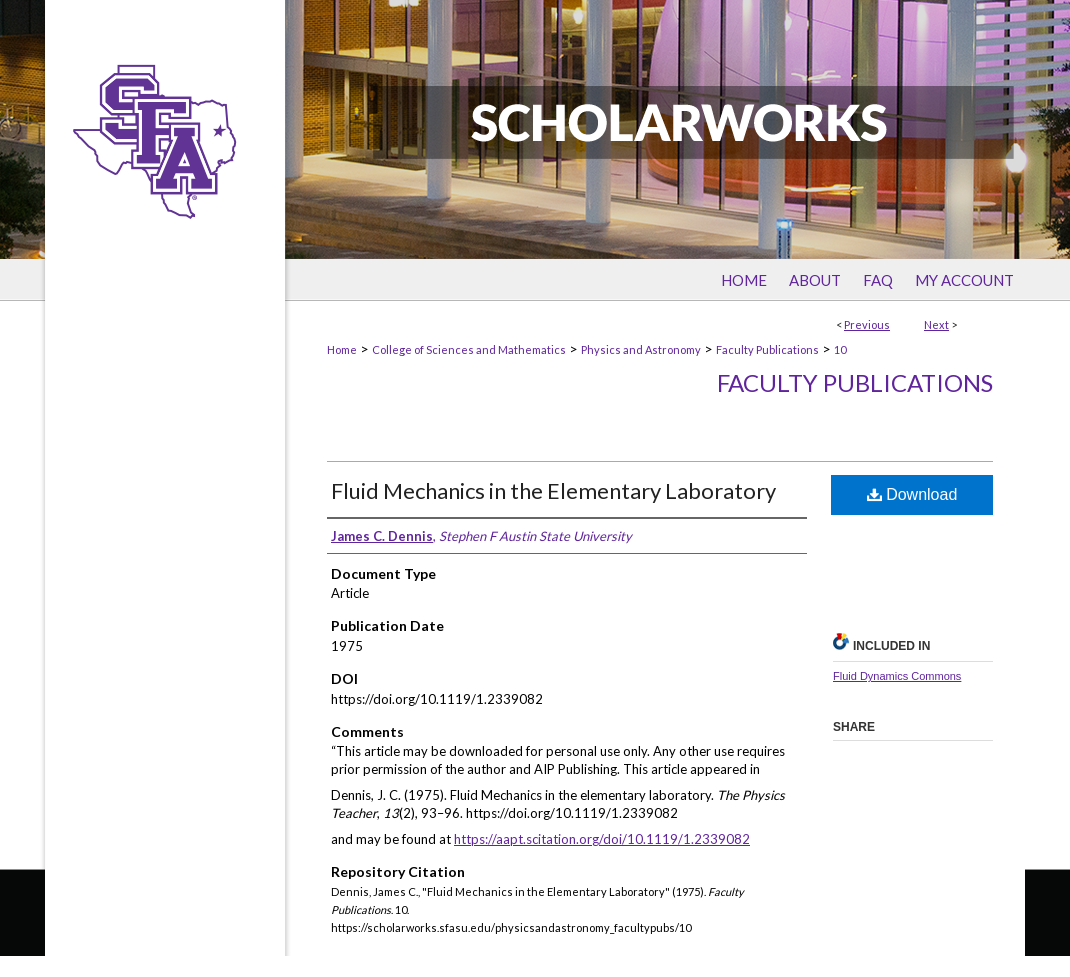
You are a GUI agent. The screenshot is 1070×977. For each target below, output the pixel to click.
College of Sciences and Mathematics (469, 349)
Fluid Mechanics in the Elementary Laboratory (553, 490)
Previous (867, 324)
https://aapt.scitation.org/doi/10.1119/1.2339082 (602, 839)
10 (840, 349)
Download (912, 494)
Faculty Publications (767, 349)
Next (936, 324)
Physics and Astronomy (641, 349)
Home (342, 349)
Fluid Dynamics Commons (897, 676)
